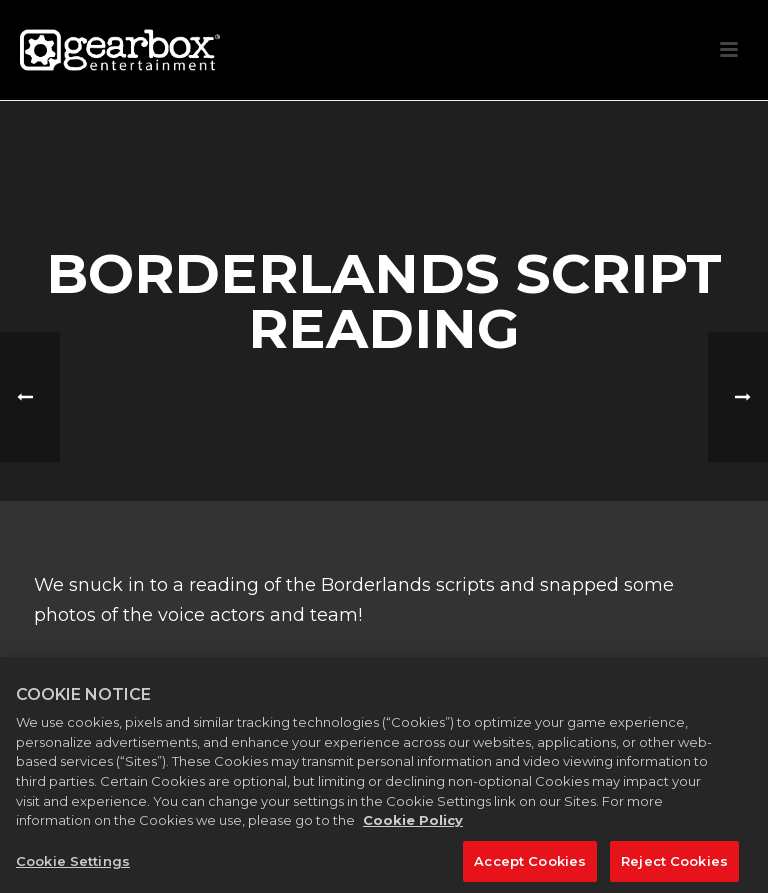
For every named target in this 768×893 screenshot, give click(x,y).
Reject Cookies (674, 867)
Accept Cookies (530, 867)
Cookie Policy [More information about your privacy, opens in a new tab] (413, 826)
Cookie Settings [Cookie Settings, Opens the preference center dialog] (73, 867)
